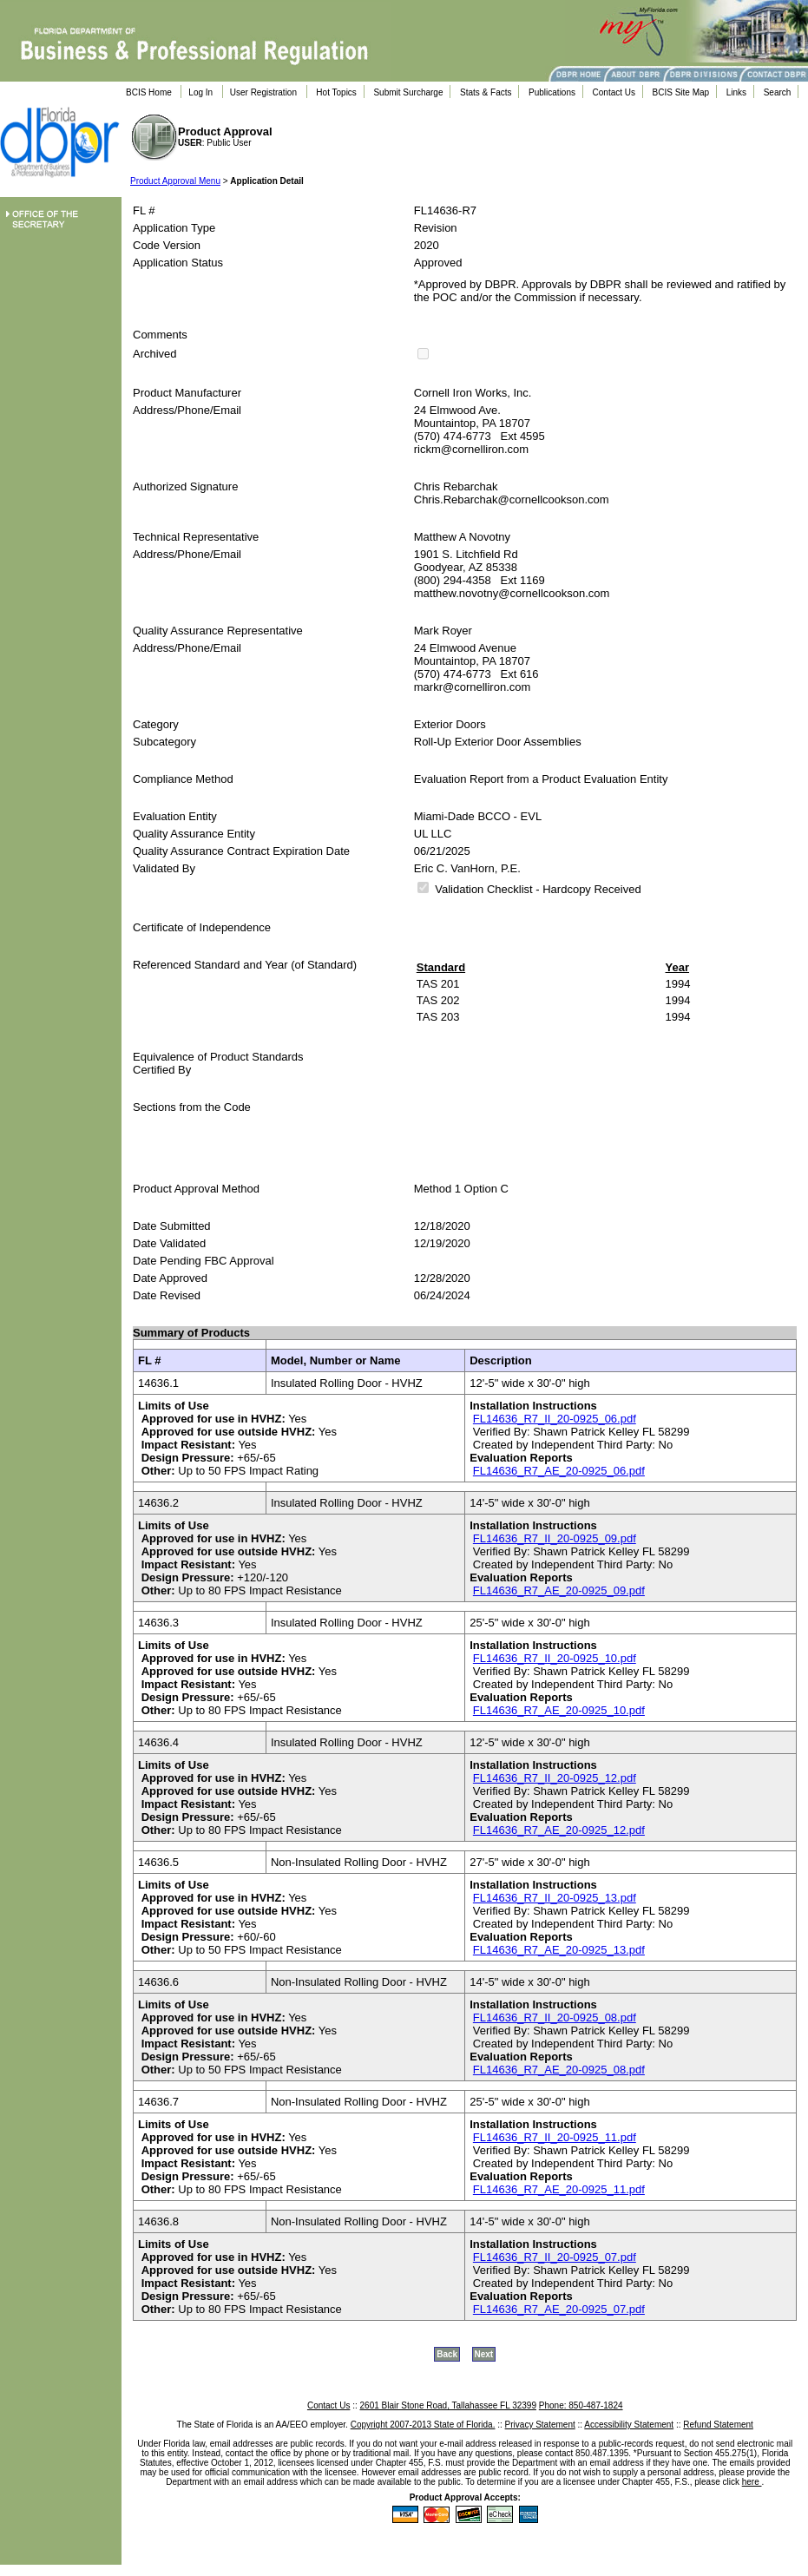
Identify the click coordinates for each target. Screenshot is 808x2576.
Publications (552, 92)
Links (736, 92)
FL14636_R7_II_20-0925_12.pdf (554, 1777)
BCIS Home (149, 92)
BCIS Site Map (681, 92)
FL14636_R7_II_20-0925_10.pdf (554, 1658)
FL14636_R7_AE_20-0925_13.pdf (559, 1949)
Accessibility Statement (628, 2424)
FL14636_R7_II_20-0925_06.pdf (554, 1418)
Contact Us (614, 92)
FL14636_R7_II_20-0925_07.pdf (554, 2257)
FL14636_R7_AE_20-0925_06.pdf (559, 1470)
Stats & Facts (485, 92)
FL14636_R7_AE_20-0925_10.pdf (559, 1710)
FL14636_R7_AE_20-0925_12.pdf (559, 1830)
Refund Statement (718, 2424)
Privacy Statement (540, 2424)
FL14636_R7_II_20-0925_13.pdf (554, 1897)
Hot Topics (336, 92)
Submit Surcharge (408, 92)
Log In (200, 92)
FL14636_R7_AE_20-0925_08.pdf (559, 2069)
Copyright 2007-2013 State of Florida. (423, 2424)
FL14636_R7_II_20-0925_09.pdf (554, 1538)
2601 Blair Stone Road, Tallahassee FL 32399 (448, 2405)
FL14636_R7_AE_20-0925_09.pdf (559, 1590)
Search (778, 92)
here (752, 2482)
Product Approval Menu (175, 181)
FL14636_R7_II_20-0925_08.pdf (554, 2017)
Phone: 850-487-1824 (581, 2405)
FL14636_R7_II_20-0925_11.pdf (554, 2137)
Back (447, 2354)
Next (484, 2354)
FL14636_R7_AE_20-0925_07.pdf (559, 2309)
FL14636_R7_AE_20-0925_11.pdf (559, 2189)
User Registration (263, 92)
